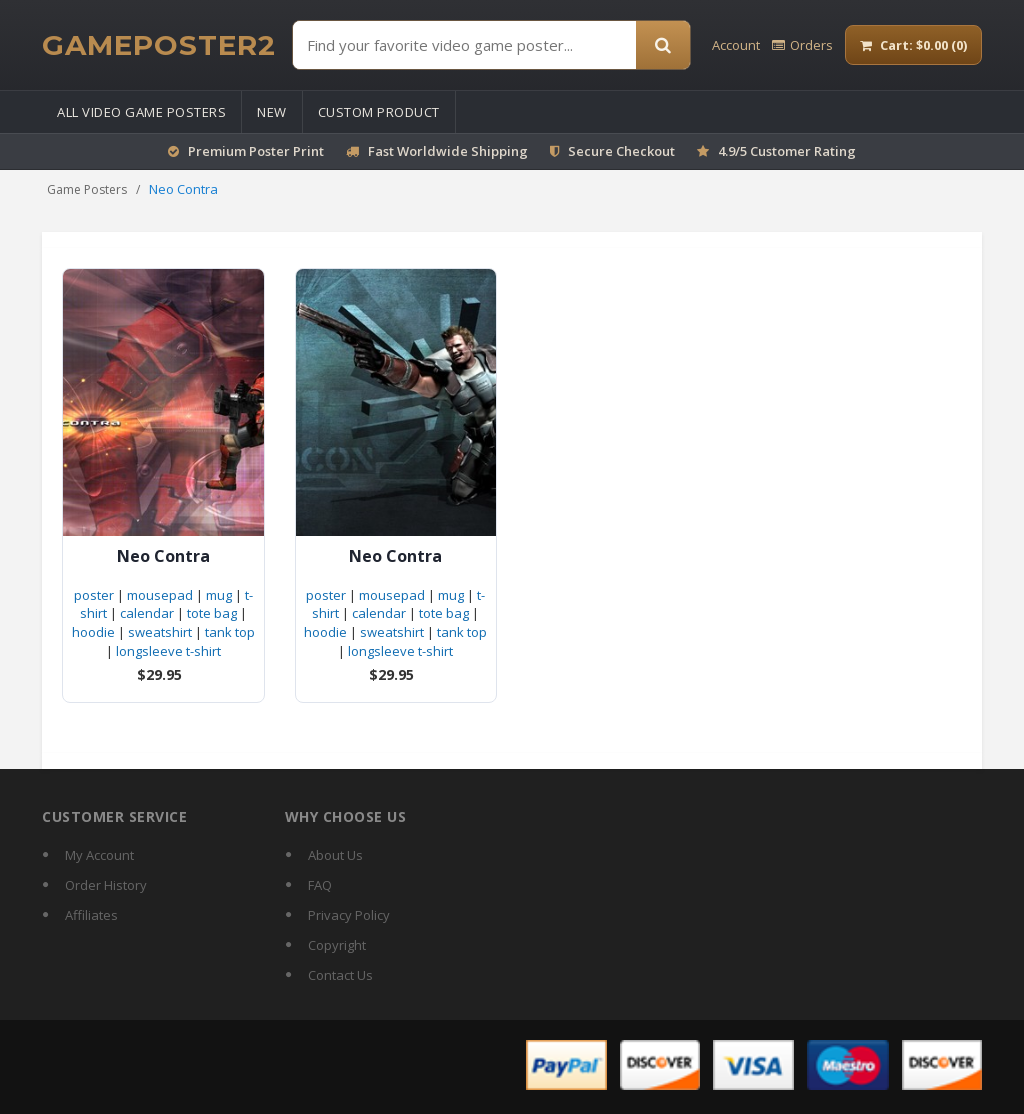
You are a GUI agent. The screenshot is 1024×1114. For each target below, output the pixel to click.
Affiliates (91, 915)
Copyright (337, 945)
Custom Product (379, 112)
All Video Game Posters (141, 112)
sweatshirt (160, 632)
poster (94, 595)
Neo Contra (163, 556)
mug (219, 595)
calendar (147, 613)
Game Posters (87, 189)
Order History (106, 885)
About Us (335, 855)
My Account (99, 855)
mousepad (160, 595)
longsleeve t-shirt (168, 651)
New (272, 112)
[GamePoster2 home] (159, 45)
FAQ (320, 885)
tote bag (212, 613)
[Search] (663, 45)
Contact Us (340, 975)
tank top (230, 632)
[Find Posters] (464, 45)
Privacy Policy (349, 915)
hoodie (93, 632)
